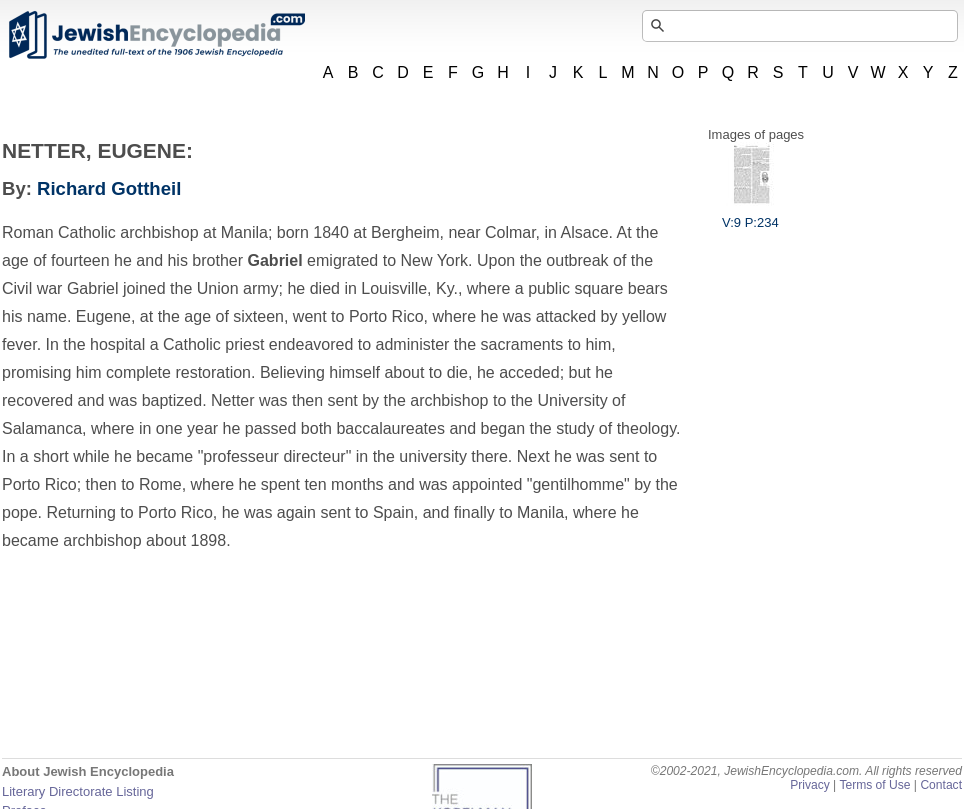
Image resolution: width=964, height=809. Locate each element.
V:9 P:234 (750, 215)
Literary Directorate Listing (78, 791)
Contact (941, 785)
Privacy (810, 785)
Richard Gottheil (109, 188)
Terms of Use (874, 785)
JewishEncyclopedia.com (156, 35)
